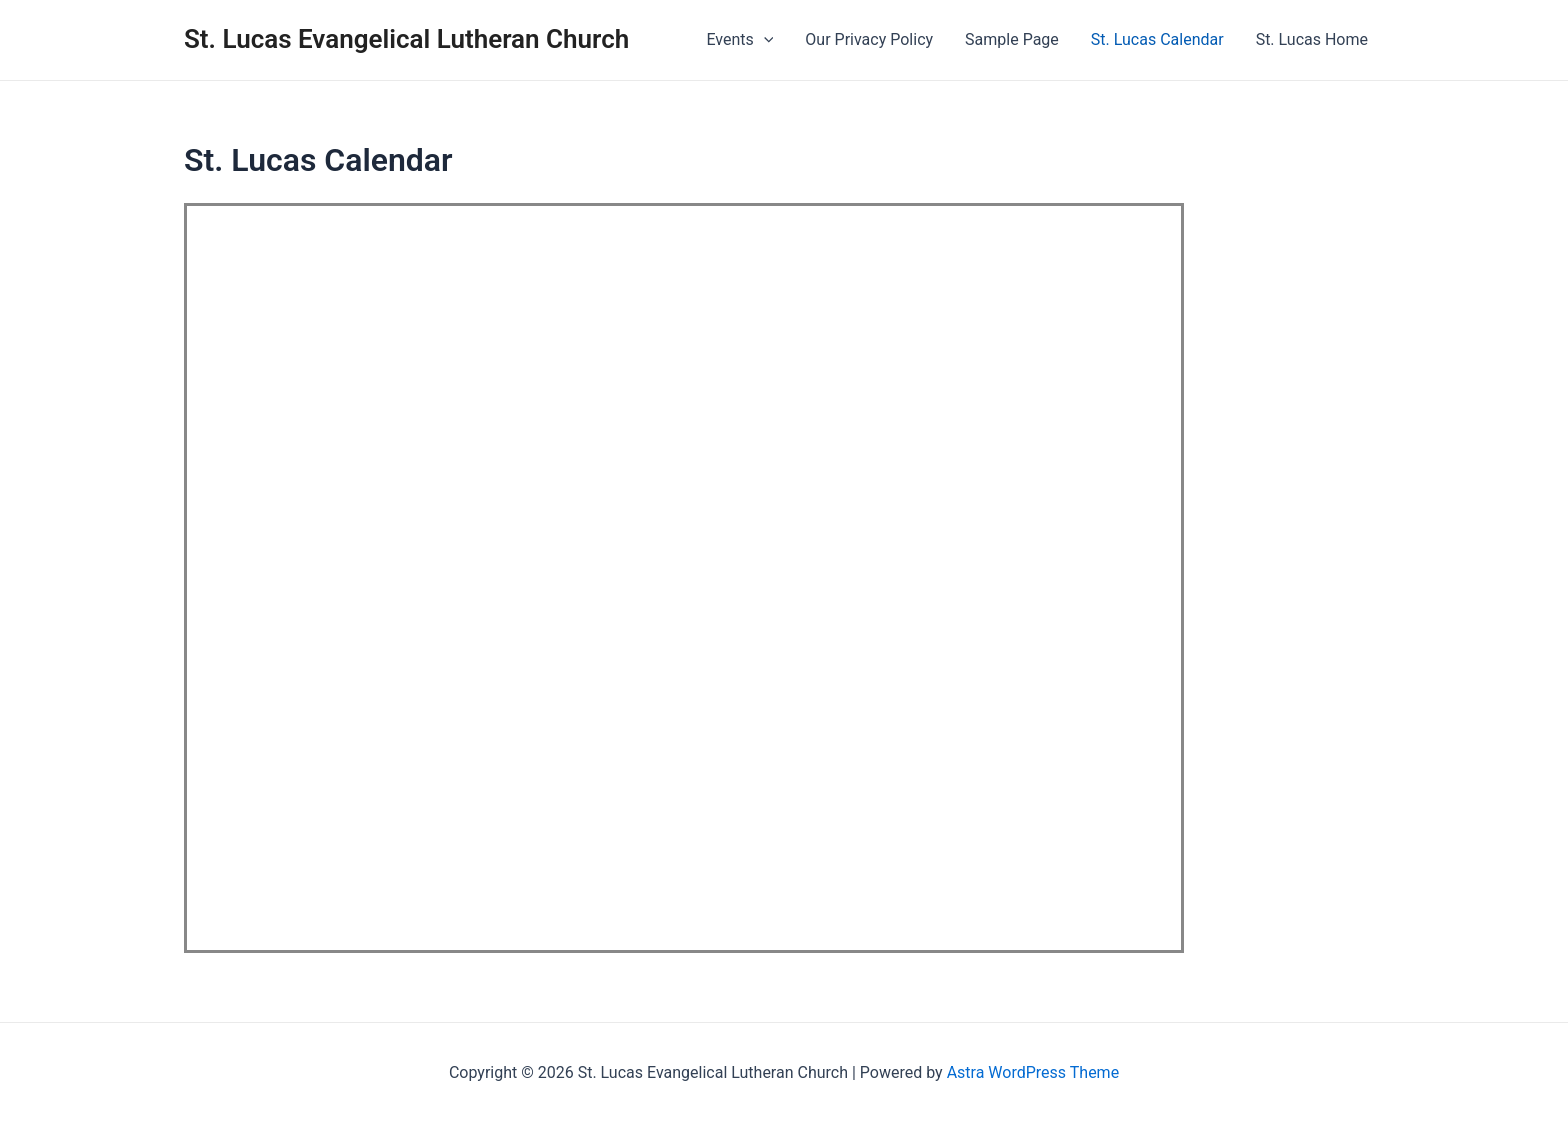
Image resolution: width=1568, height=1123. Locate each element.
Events (739, 40)
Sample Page (1012, 39)
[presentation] (764, 40)
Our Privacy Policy (869, 39)
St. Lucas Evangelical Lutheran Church (406, 39)
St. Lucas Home (1312, 39)
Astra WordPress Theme (1033, 1072)
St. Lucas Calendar (1157, 39)
